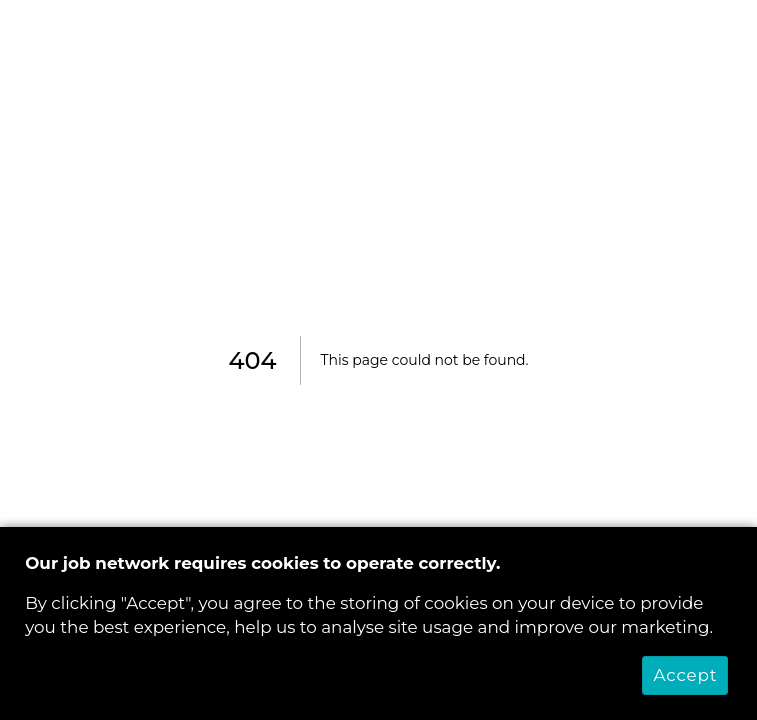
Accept (685, 675)
